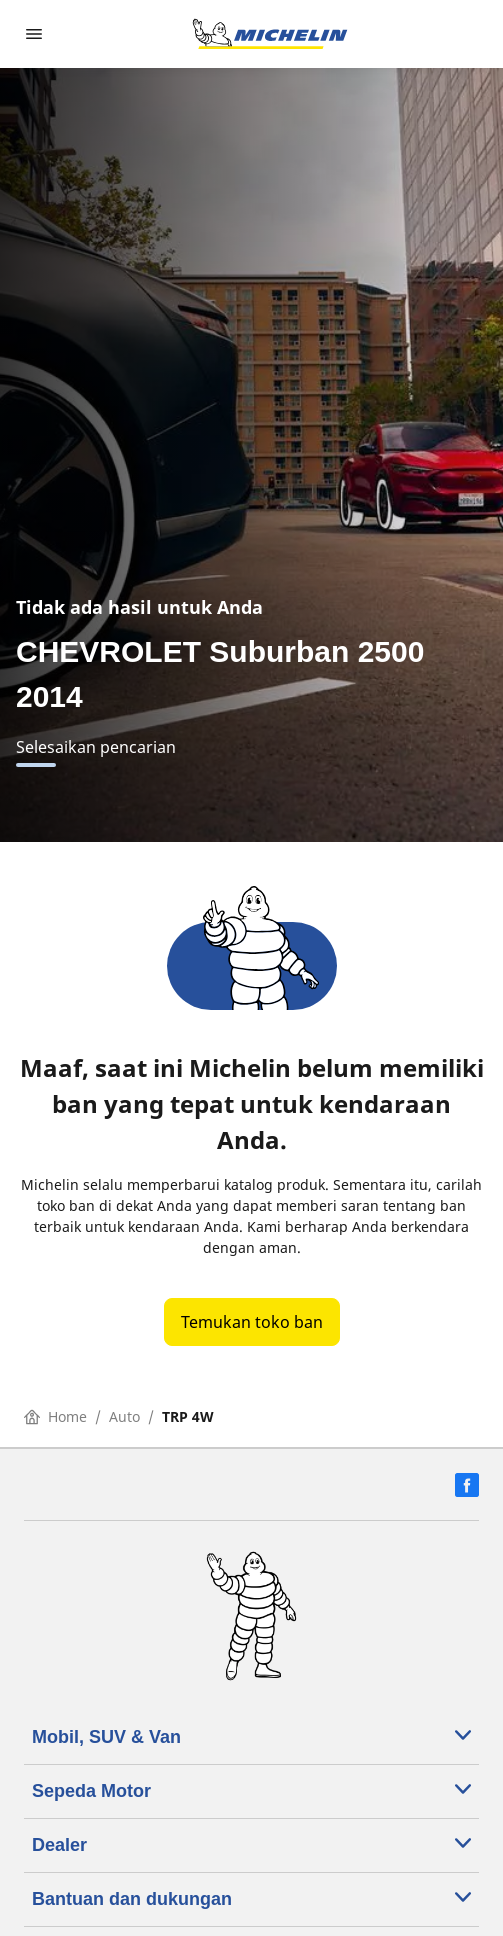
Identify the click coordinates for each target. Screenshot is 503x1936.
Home (55, 1416)
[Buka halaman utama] (270, 34)
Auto (124, 1416)
